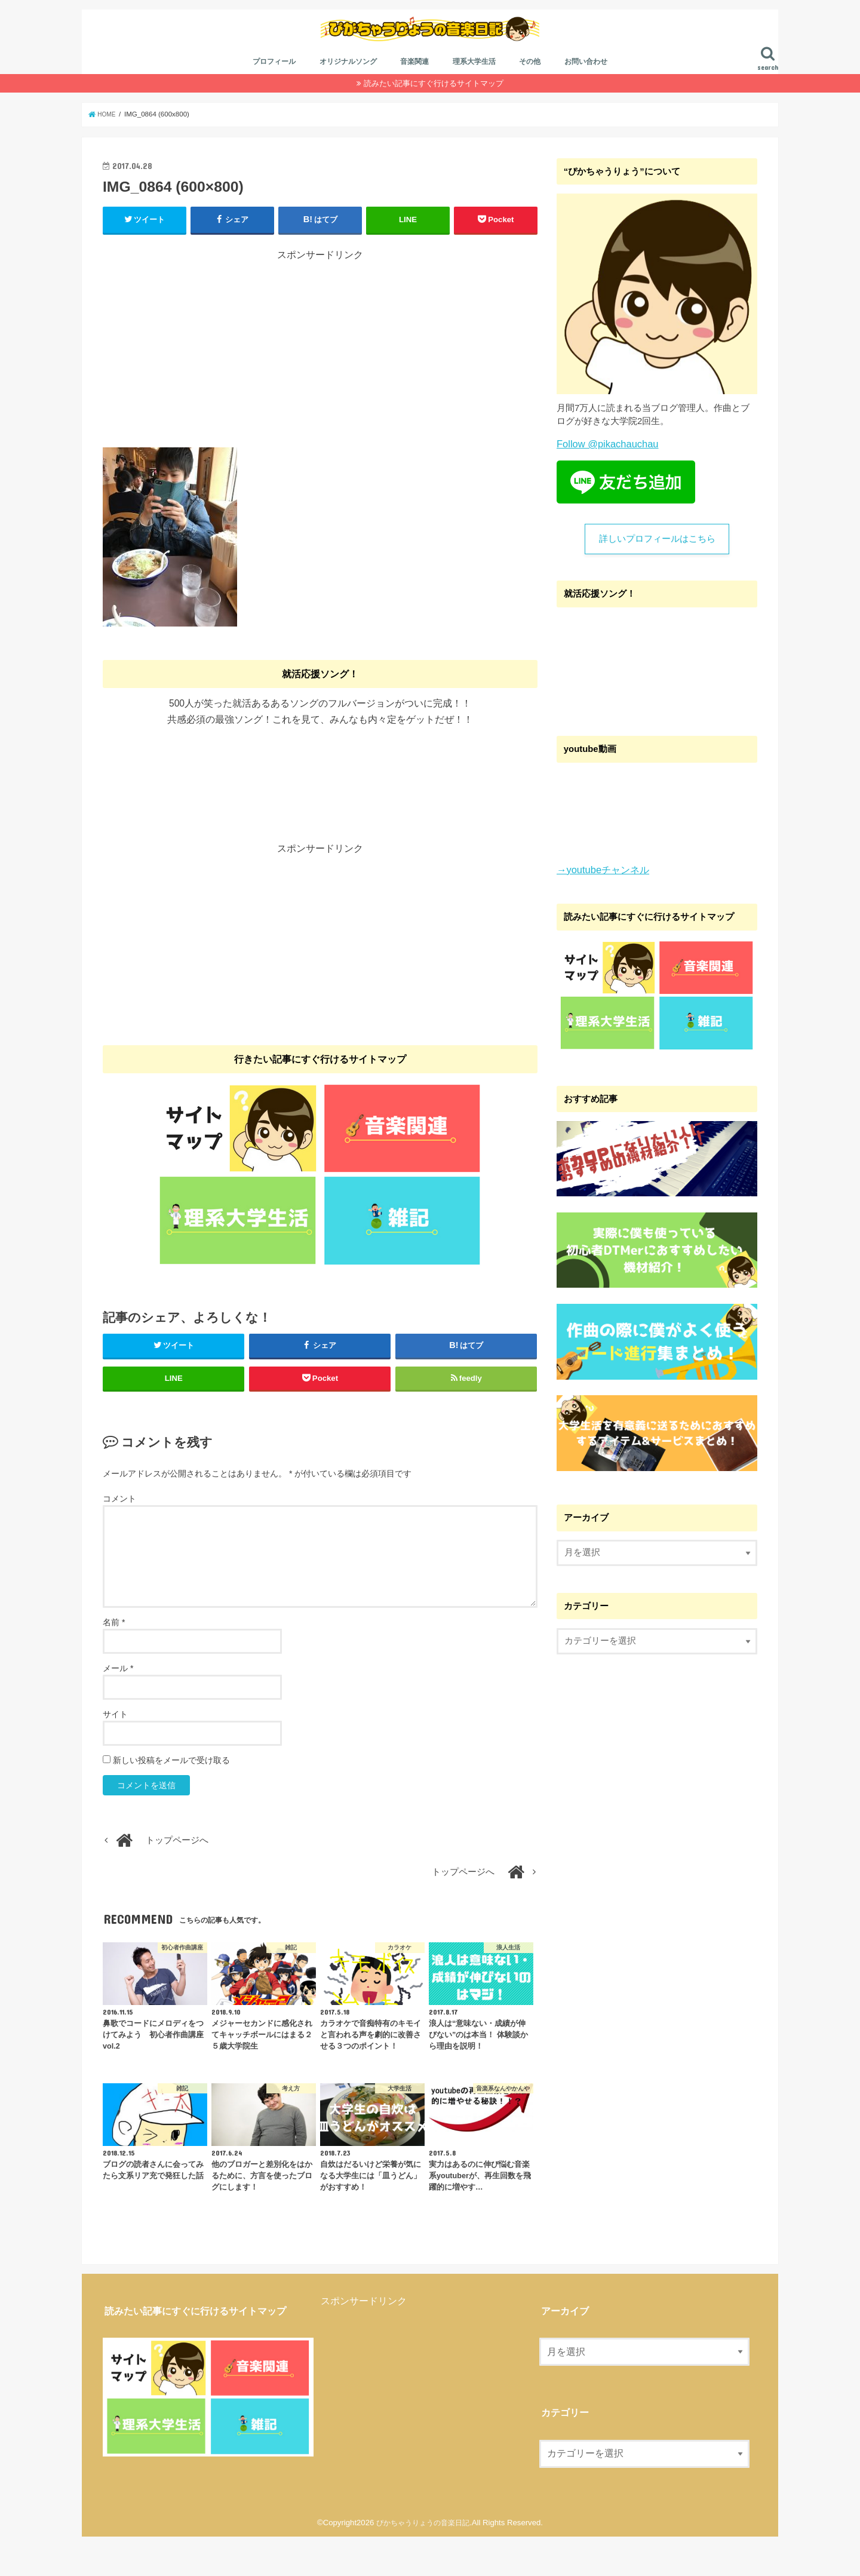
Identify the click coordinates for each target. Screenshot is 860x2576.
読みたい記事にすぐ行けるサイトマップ (433, 109)
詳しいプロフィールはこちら (657, 564)
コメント (119, 1538)
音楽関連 (414, 88)
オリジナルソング (348, 88)
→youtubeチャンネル (599, 895)
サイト (115, 1753)
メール (118, 1707)
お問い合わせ (585, 88)
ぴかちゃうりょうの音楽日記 (423, 2561)
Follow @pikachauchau (603, 469)
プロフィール (274, 88)
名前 (114, 1661)
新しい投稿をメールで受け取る (171, 1799)
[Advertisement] (320, 371)
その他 (529, 88)
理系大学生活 (474, 88)
